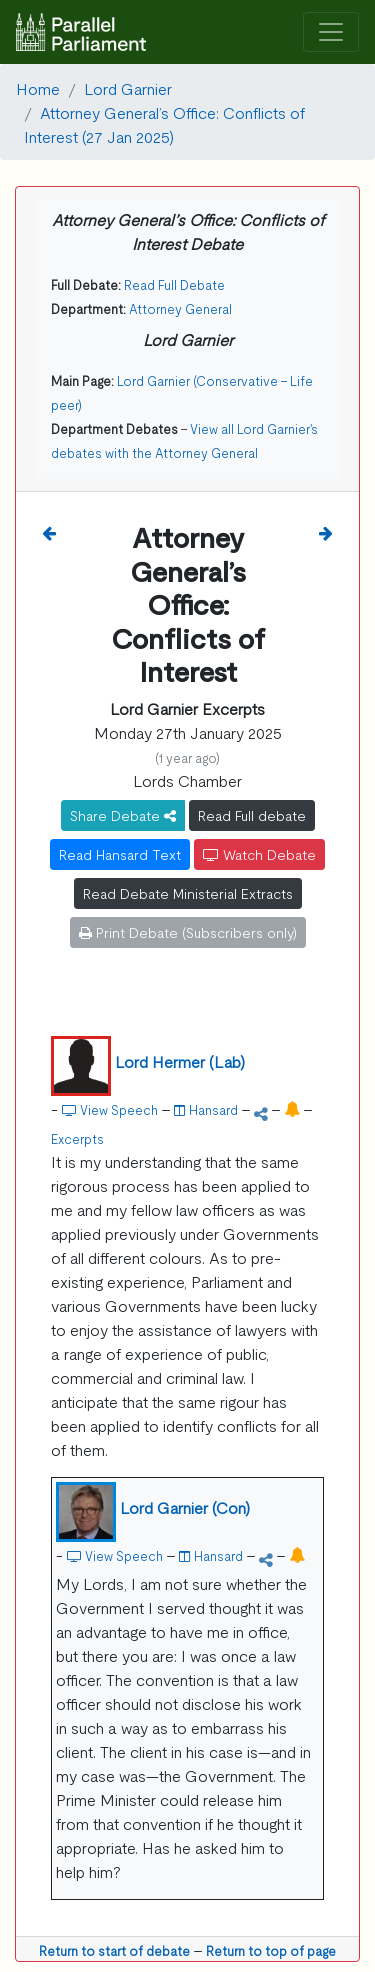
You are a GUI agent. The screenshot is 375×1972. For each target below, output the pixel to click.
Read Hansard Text (120, 854)
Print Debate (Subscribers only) (188, 932)
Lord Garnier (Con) (185, 1507)
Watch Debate (259, 854)
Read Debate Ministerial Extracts (188, 893)
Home (38, 88)
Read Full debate (252, 815)
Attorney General (180, 308)
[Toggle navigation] (331, 32)
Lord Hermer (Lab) (180, 1061)
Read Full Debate (174, 284)
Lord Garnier (128, 88)
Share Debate (123, 815)
